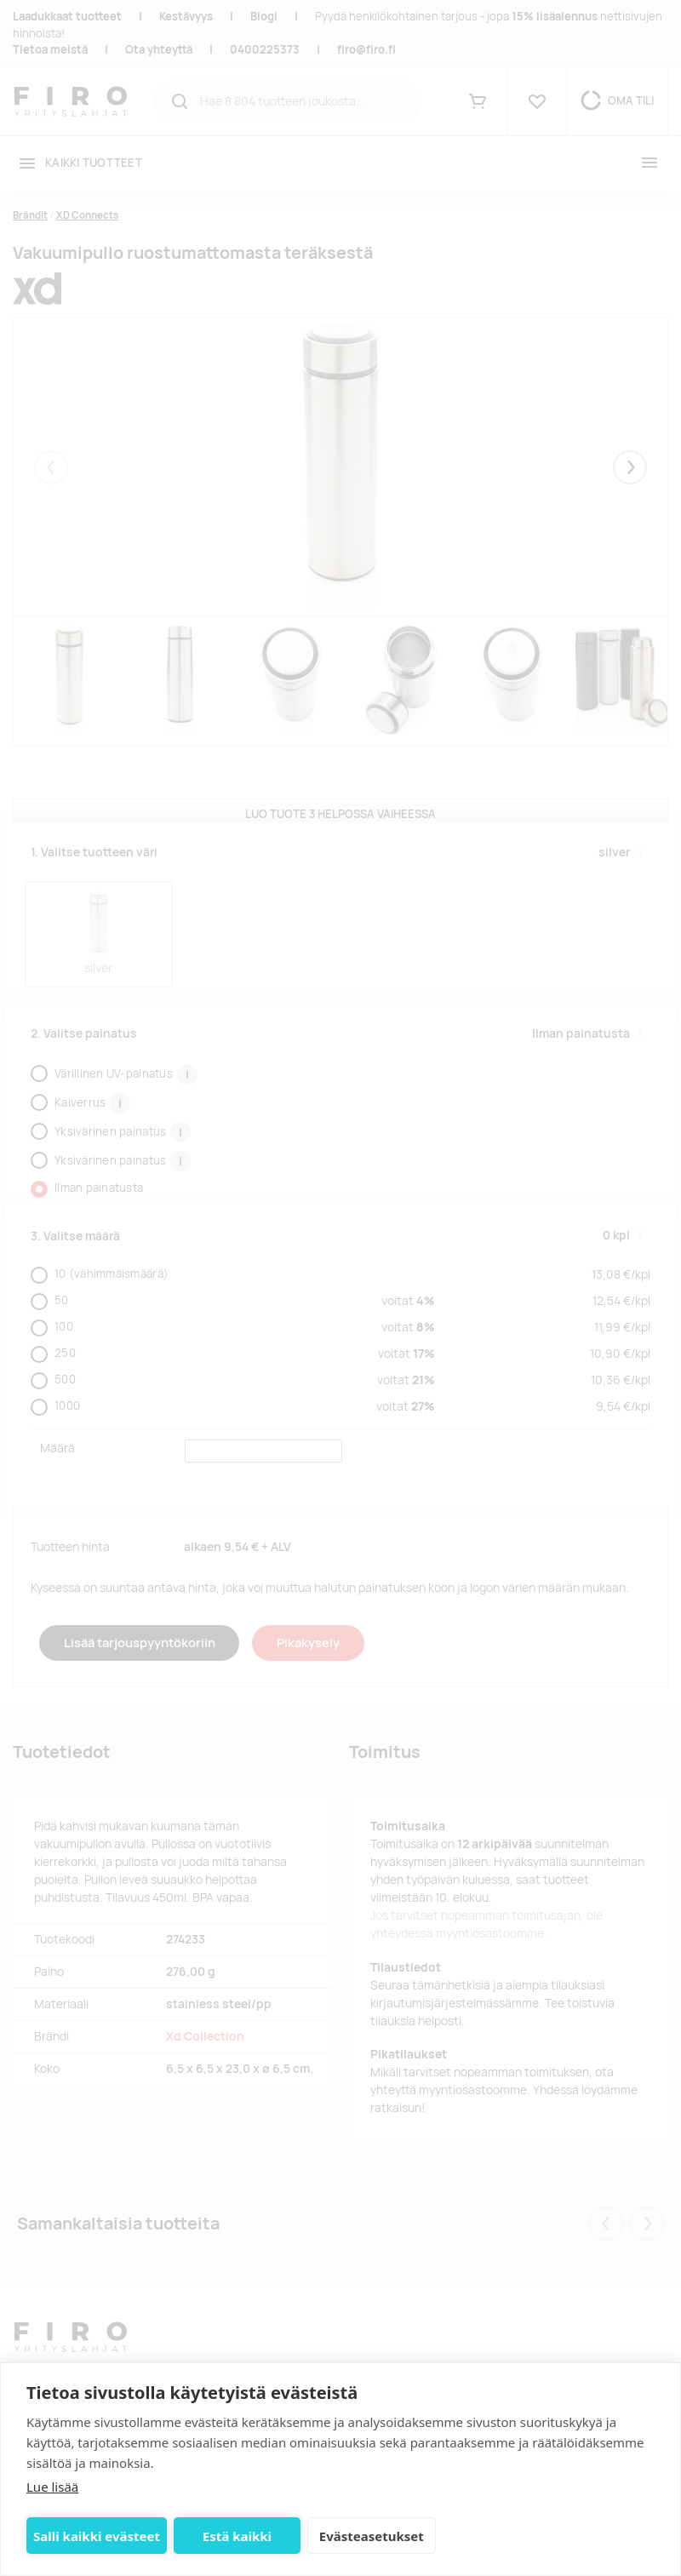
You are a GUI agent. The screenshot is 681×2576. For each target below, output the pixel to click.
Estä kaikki (237, 2536)
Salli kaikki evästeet (96, 2536)
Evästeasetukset (371, 2536)
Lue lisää (52, 2486)
